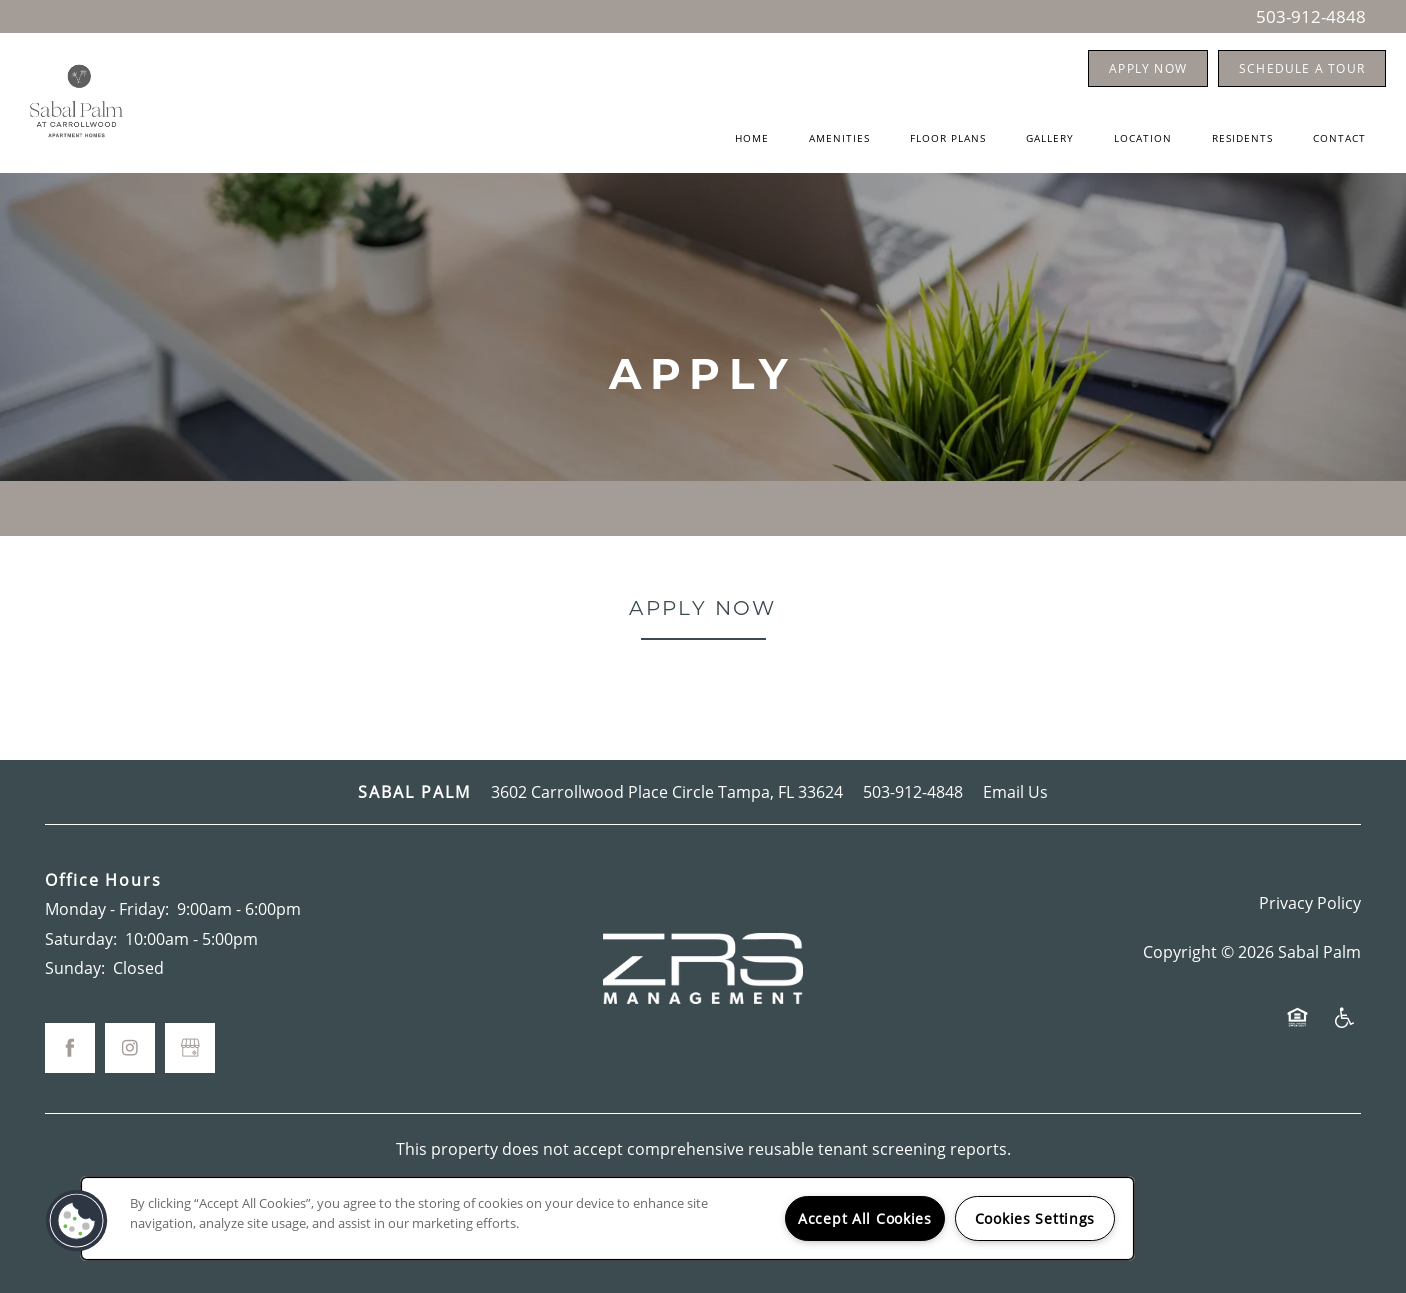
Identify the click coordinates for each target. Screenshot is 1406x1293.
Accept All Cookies (865, 1218)
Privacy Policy (1310, 902)
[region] (607, 1218)
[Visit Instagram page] (130, 1048)
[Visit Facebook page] (70, 1048)
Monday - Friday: (107, 908)
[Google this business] (190, 1048)
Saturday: (81, 938)
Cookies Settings (1035, 1218)
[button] (1148, 68)
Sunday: (75, 967)
